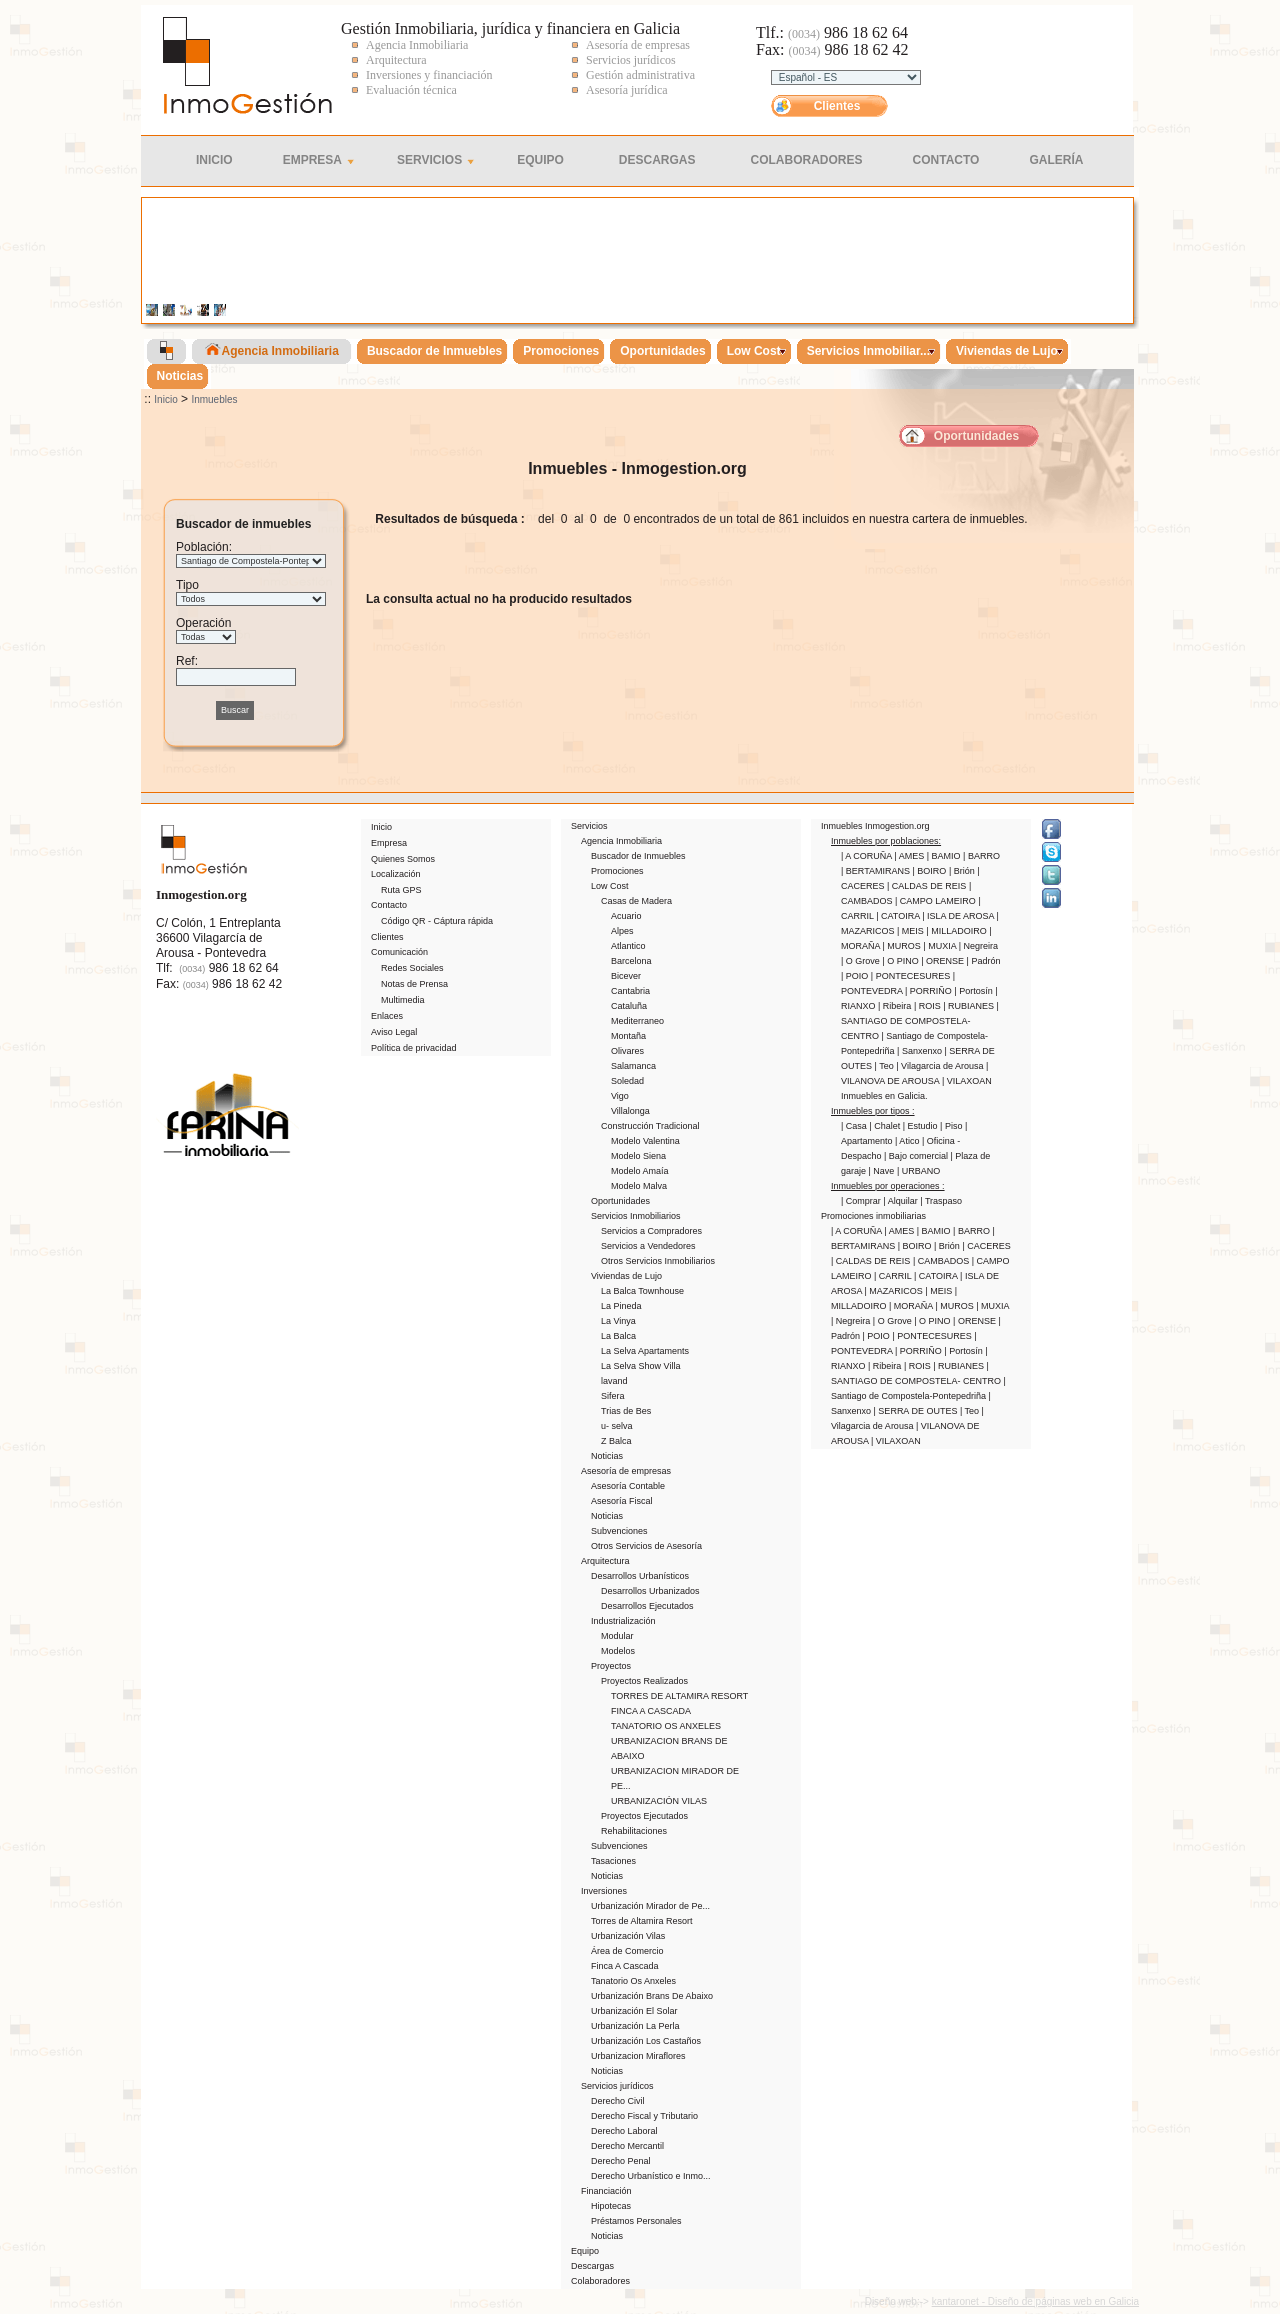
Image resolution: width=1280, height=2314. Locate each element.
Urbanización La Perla (635, 2026)
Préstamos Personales (636, 2221)
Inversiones (604, 1891)
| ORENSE (943, 961)
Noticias (607, 1456)
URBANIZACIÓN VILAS (659, 1801)
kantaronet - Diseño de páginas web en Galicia (1035, 2301)
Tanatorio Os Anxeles (633, 1981)
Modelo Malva (639, 1186)
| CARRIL (894, 1276)
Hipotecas (611, 2206)
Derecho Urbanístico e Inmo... (651, 2176)
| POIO (856, 976)
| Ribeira (896, 1006)
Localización (396, 874)
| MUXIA (940, 946)
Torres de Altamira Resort (642, 1921)
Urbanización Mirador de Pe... (650, 1906)
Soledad (627, 1081)
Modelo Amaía (640, 1171)
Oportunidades (976, 436)
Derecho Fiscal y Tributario (644, 2116)
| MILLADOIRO (957, 931)
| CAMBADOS (942, 1261)
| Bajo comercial (917, 1156)
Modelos (618, 1651)
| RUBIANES (969, 1006)
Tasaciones (613, 1861)
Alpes (622, 931)
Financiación (606, 2191)
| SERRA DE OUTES (917, 1411)
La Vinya (618, 1321)
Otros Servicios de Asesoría (646, 1546)
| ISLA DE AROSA (959, 916)
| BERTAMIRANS (877, 871)
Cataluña (629, 1006)
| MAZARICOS (895, 1291)
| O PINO (901, 961)
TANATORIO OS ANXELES (666, 1726)
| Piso (952, 1126)
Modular (617, 1636)
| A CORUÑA (867, 856)
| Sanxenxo (920, 1051)
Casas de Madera (636, 901)
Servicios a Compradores (651, 1231)
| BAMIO (945, 856)
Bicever (626, 976)
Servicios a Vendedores (648, 1246)
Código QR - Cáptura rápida (437, 921)
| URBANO (918, 1171)
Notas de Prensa (414, 984)
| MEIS (911, 931)
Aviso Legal (394, 1032)
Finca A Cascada (625, 1966)
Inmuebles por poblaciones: (886, 841)
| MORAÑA (912, 1306)
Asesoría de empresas (626, 1471)
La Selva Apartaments (645, 1351)
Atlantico (628, 946)
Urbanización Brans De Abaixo (652, 1996)
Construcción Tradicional (650, 1126)
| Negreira (978, 946)
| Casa (855, 1126)
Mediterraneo (637, 1021)
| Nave (883, 1171)
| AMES (910, 856)
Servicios (429, 160)
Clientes (837, 106)
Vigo (620, 1096)
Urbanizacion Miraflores (638, 2056)
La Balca (618, 1336)
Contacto (946, 160)
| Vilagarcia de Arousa (941, 1066)
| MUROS (903, 946)
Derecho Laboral (624, 2131)
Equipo (540, 160)
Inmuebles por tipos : (873, 1111)
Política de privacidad (414, 1048)
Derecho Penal (621, 2161)
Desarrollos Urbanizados (650, 1591)
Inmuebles (214, 399)
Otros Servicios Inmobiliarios (658, 1261)
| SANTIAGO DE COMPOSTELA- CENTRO (920, 1021)
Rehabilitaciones (634, 1831)
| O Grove (861, 961)
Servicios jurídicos (617, 2086)
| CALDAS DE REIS (928, 886)
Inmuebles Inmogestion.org (875, 826)
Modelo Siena (638, 1156)
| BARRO (981, 856)
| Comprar (862, 1201)
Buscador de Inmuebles (638, 856)
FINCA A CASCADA (651, 1711)
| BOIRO (931, 871)
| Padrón (984, 961)
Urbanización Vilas (628, 1936)
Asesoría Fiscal (622, 1501)
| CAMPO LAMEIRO (936, 901)
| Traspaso (941, 1201)
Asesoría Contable (628, 1486)
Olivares (627, 1051)
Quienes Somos (403, 859)
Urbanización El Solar (634, 2011)
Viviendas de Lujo (626, 1276)
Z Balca (616, 1441)
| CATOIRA (899, 916)
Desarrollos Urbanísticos (640, 1576)
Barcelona (631, 961)
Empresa (312, 160)
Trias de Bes (626, 1411)
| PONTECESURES (912, 976)
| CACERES (986, 1246)
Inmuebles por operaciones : (888, 1186)
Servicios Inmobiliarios (636, 1216)
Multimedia (403, 1000)
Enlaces (387, 1016)
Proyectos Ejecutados (644, 1816)
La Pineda (621, 1306)
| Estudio (921, 1126)
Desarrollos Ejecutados (647, 1606)
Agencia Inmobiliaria (621, 841)
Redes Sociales (412, 968)
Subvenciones (619, 1531)
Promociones (617, 871)
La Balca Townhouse (642, 1291)
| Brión (963, 871)
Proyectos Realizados (644, 1681)
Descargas (657, 160)
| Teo (886, 1066)
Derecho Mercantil (627, 2146)
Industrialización (623, 1621)
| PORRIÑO (929, 991)
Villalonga (630, 1111)
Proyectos (611, 1666)
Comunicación (399, 952)
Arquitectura (605, 1561)
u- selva (617, 1426)
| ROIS (928, 1006)
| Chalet (885, 1126)
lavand (614, 1381)
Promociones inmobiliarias (873, 1216)
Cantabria (630, 991)
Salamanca (633, 1066)
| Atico (908, 1141)
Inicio (214, 160)
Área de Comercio (627, 1951)
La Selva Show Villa (640, 1366)
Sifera (613, 1396)
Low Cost (610, 886)
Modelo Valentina (645, 1141)
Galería (1056, 160)
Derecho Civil (618, 2101)
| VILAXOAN (967, 1081)
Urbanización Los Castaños (646, 2041)
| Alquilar (901, 1201)
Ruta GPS (401, 890)
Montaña (628, 1036)
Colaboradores (807, 160)
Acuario (626, 916)
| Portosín (974, 991)
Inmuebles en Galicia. (884, 1096)
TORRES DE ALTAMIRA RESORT (679, 1696)
